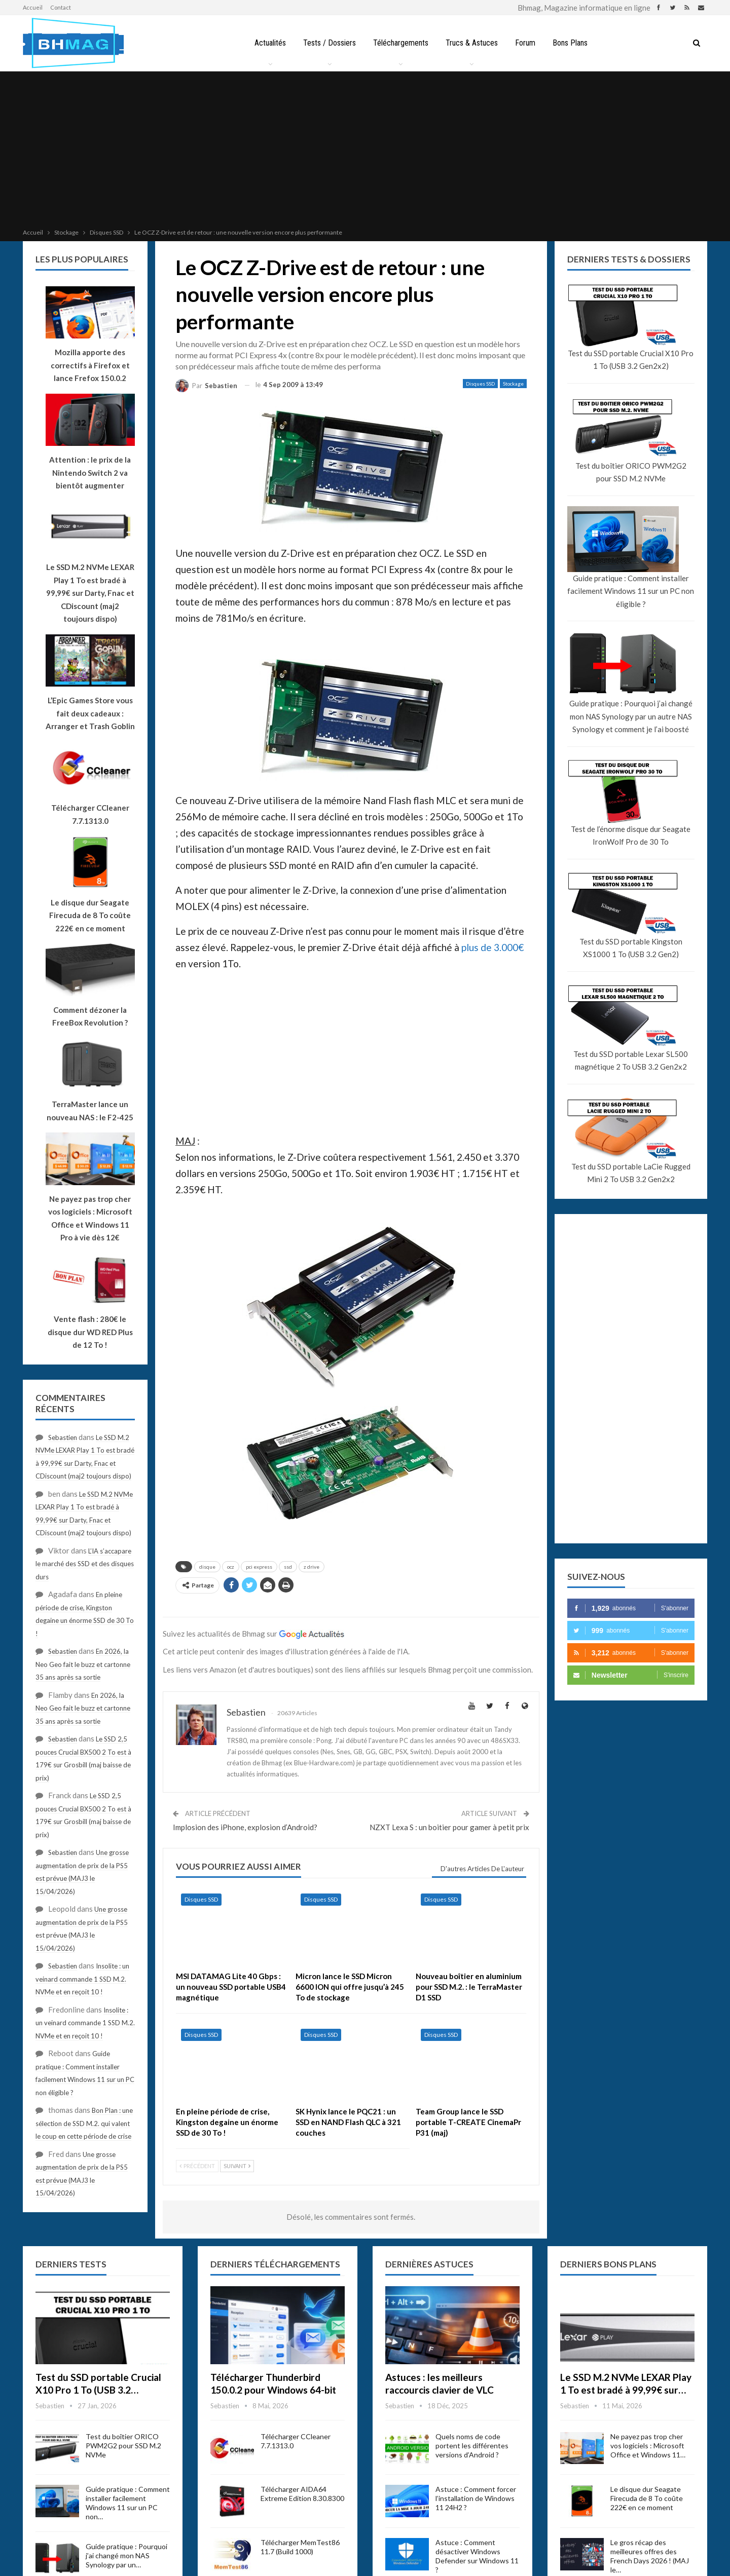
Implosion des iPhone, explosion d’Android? (245, 1827)
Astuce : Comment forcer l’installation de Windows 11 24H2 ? (475, 2498)
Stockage (513, 384)
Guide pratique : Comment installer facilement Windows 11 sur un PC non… (128, 2503)
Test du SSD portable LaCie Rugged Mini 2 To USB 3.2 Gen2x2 (630, 1173)
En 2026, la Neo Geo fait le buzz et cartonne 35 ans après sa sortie (82, 1664)
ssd (288, 1567)
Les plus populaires (81, 259)
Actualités (266, 43)
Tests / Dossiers (327, 43)
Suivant (237, 2166)
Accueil (33, 7)
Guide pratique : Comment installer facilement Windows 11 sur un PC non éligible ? (630, 591)
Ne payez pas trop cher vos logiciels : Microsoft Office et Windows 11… (647, 2445)
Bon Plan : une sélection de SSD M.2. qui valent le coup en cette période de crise (84, 2123)
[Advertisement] (365, 151)
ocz (230, 1567)
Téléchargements (399, 43)
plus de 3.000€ (492, 947)
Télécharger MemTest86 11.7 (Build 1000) (300, 2547)
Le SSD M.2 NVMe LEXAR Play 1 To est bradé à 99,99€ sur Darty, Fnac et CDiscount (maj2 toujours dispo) (90, 592)
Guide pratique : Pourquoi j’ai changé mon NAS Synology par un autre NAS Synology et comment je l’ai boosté (630, 716)
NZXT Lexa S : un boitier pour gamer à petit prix (449, 1827)
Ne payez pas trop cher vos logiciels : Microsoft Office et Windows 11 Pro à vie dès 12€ (90, 1218)
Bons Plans (573, 43)
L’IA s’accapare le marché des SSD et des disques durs (84, 1564)
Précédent (197, 2166)
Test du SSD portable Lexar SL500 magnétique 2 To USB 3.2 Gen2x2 (630, 1060)
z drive (311, 1567)
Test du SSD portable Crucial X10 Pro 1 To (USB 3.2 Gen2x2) (631, 360)
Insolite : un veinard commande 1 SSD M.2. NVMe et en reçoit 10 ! (82, 1979)
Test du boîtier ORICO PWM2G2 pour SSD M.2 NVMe (630, 472)
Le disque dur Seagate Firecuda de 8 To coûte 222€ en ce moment (646, 2498)
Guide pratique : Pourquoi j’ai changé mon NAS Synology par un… (126, 2555)
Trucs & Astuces (472, 43)
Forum (527, 43)
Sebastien (62, 1437)
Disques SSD (480, 384)
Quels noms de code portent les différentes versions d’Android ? (471, 2445)
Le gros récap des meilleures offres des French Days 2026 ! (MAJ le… (649, 2556)
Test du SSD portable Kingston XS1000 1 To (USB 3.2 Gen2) (630, 948)
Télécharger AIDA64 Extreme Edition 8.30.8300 (302, 2494)
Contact (60, 7)
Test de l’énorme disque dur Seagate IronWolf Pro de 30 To (630, 835)
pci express (259, 1567)
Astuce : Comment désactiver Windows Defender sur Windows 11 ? (477, 2556)
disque (207, 1567)
